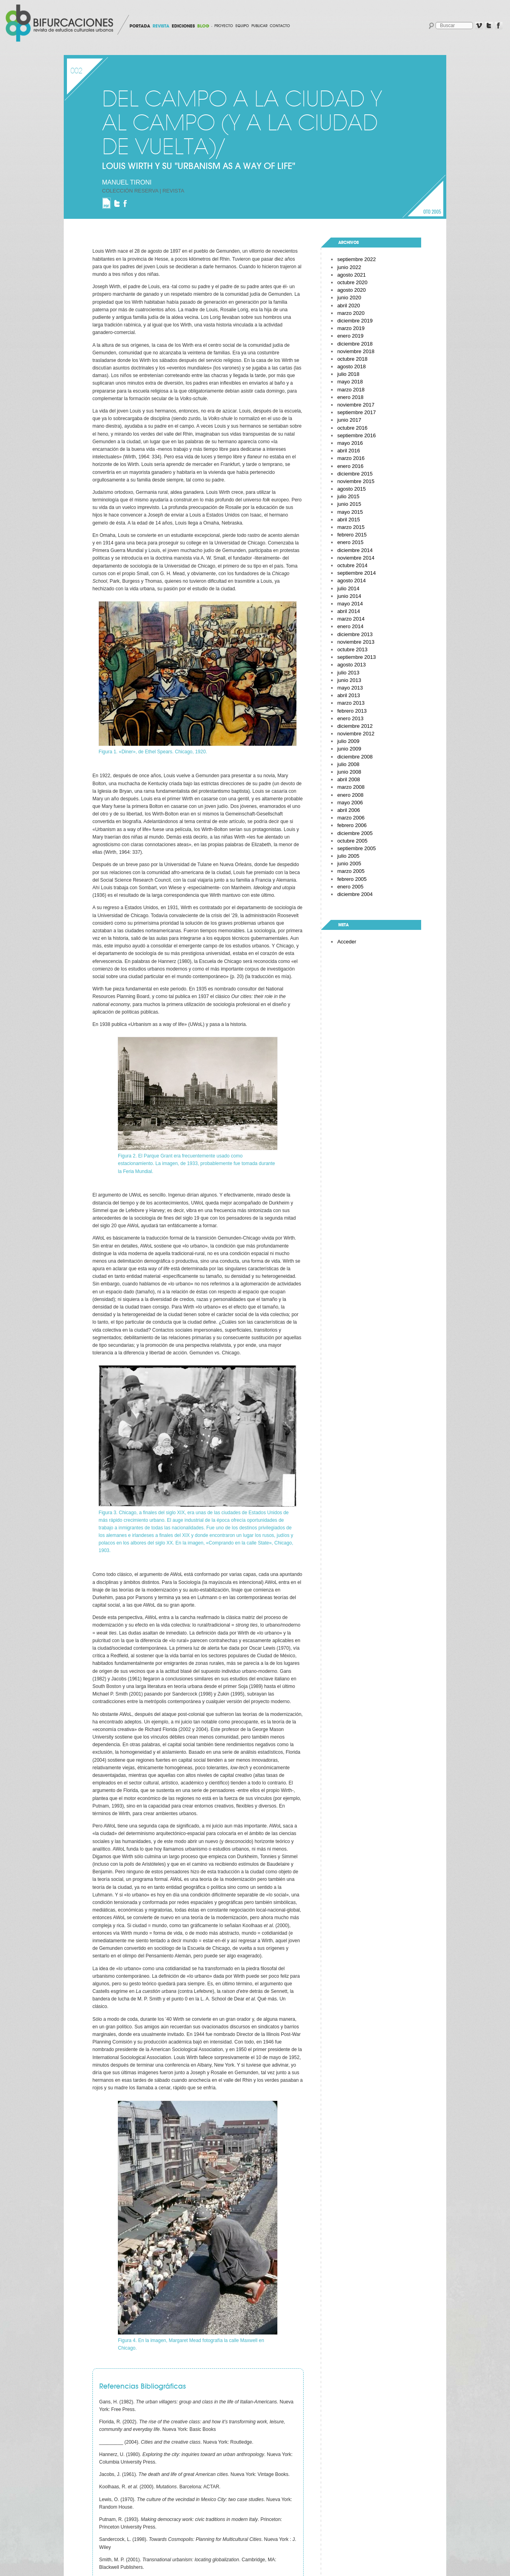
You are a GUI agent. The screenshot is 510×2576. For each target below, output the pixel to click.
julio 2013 (348, 673)
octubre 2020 (352, 282)
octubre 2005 (352, 841)
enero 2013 (350, 718)
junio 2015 (349, 504)
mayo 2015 (350, 512)
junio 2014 (349, 596)
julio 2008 (348, 764)
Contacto (280, 26)
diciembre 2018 (355, 344)
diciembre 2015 (355, 474)
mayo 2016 (350, 443)
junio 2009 (349, 749)
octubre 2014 (352, 565)
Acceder (346, 942)
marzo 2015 (351, 527)
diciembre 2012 (355, 726)
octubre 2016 (352, 428)
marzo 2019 (351, 328)
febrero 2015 (352, 535)
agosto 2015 (351, 489)
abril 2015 (348, 520)
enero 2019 (350, 336)
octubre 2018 (352, 359)
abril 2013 (348, 695)
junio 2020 (349, 298)
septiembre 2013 (356, 657)
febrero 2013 (352, 711)
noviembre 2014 (355, 558)
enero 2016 (350, 466)
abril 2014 (348, 611)
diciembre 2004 (355, 894)
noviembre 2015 (355, 481)
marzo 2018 (351, 390)
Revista (173, 191)
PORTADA (139, 26)
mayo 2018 (350, 382)
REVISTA (161, 26)
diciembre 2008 (355, 757)
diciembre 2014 (355, 550)
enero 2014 (350, 626)
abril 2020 (348, 305)
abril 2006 (348, 810)
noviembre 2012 (355, 734)
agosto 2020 (351, 290)
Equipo (242, 26)
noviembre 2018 (355, 351)
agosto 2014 (351, 581)
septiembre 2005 (356, 848)
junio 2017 (349, 420)
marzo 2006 (351, 818)
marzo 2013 (351, 703)
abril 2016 (348, 451)
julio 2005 (348, 856)
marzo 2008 (351, 787)
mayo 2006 (350, 803)
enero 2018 (350, 397)
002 (76, 70)
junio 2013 (349, 680)
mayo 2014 (350, 604)
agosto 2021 (351, 275)
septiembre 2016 (356, 435)
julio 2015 (348, 496)
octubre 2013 (352, 649)
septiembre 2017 (356, 412)
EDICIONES (183, 26)
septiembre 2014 (356, 573)
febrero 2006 (352, 825)
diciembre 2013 (355, 634)
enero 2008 (350, 795)
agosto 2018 (351, 366)
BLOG (203, 26)
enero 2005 (350, 887)
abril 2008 (348, 779)
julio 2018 (348, 374)
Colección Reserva (130, 191)
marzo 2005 (351, 871)
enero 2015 (350, 542)
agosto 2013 (351, 665)
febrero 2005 (352, 879)
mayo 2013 (350, 688)
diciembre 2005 (355, 833)
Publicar (259, 26)
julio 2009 (348, 741)
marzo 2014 (351, 619)
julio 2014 (348, 588)
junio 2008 (349, 772)
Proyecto (223, 26)
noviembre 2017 (355, 405)
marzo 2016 (351, 458)
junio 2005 (349, 864)
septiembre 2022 (356, 259)
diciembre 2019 (355, 321)
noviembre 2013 (355, 642)
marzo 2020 (351, 313)
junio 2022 (349, 267)
